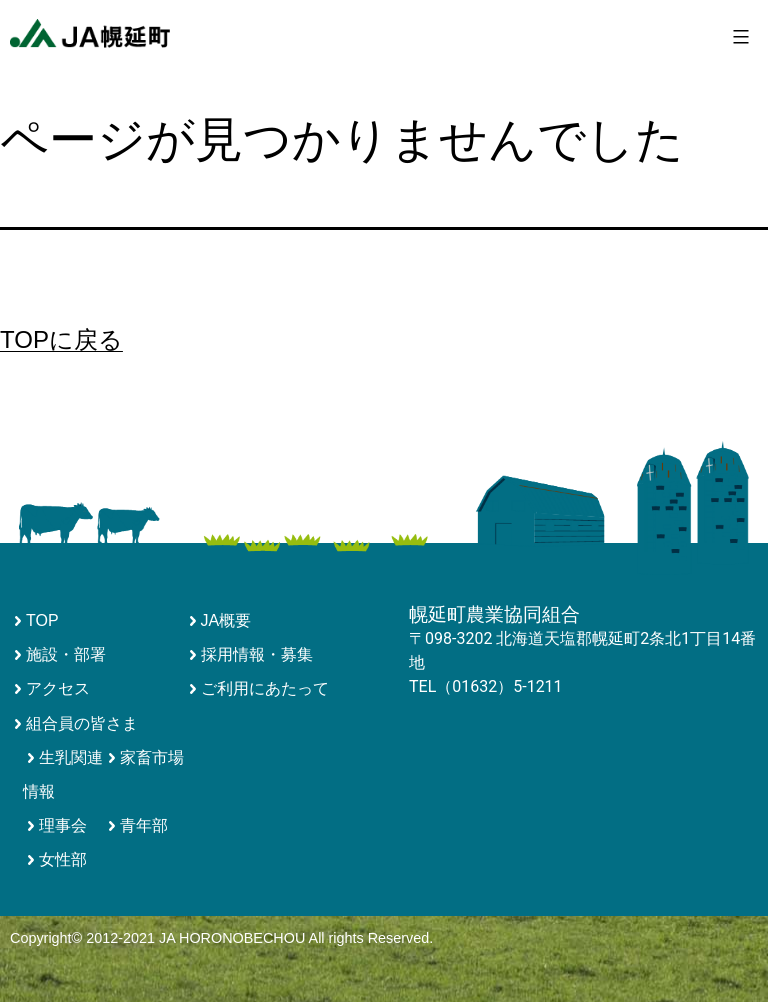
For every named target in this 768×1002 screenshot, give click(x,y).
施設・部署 (66, 654)
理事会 (63, 825)
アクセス (58, 688)
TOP (42, 620)
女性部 (63, 859)
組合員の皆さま (82, 723)
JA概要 (226, 620)
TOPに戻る (61, 339)
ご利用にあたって (265, 688)
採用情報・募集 (257, 654)
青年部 (144, 825)
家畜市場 (152, 757)
